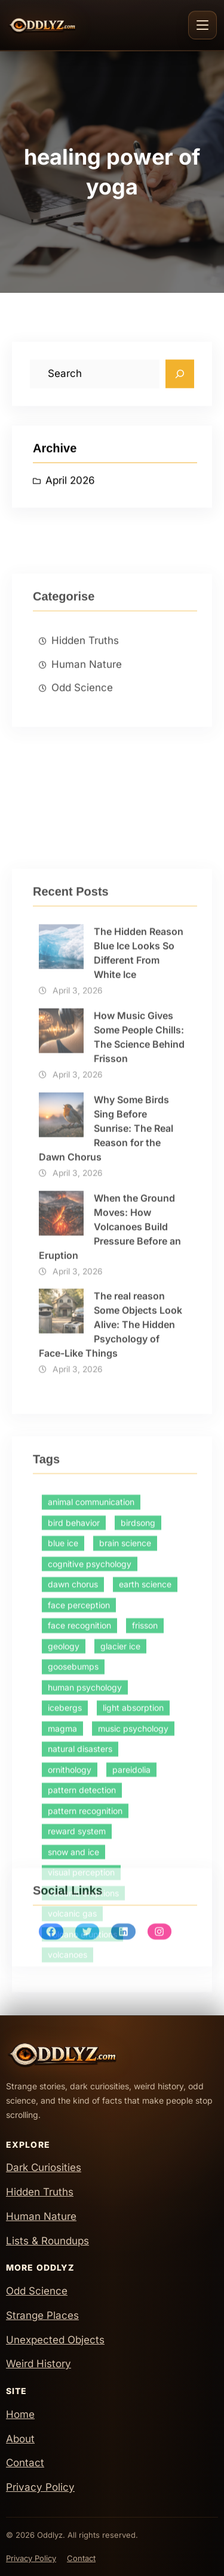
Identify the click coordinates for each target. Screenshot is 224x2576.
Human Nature (86, 744)
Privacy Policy (40, 2487)
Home (20, 2414)
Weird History (38, 2364)
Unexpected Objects (55, 2340)
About (20, 2439)
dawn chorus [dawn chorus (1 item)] (73, 1875)
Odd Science (82, 768)
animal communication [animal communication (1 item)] (91, 1793)
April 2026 (70, 490)
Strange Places (42, 2315)
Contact (25, 2463)
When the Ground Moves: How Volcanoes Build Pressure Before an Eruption (110, 1511)
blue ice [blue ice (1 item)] (63, 1834)
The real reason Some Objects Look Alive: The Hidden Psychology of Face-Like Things (110, 1609)
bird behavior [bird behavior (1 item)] (74, 1813)
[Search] (179, 381)
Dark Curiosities (43, 2167)
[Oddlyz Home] (63, 25)
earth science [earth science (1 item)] (145, 1875)
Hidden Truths (85, 720)
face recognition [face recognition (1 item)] (79, 1916)
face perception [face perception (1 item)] (79, 1895)
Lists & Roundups (47, 2241)
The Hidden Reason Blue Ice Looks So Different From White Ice (138, 1238)
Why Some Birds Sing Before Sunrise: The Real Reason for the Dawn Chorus (106, 1413)
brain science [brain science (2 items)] (125, 1834)
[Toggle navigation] (202, 25)
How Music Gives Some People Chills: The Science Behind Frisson (139, 1322)
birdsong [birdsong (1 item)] (138, 1813)
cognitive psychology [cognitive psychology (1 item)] (89, 1854)
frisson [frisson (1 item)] (145, 1916)
